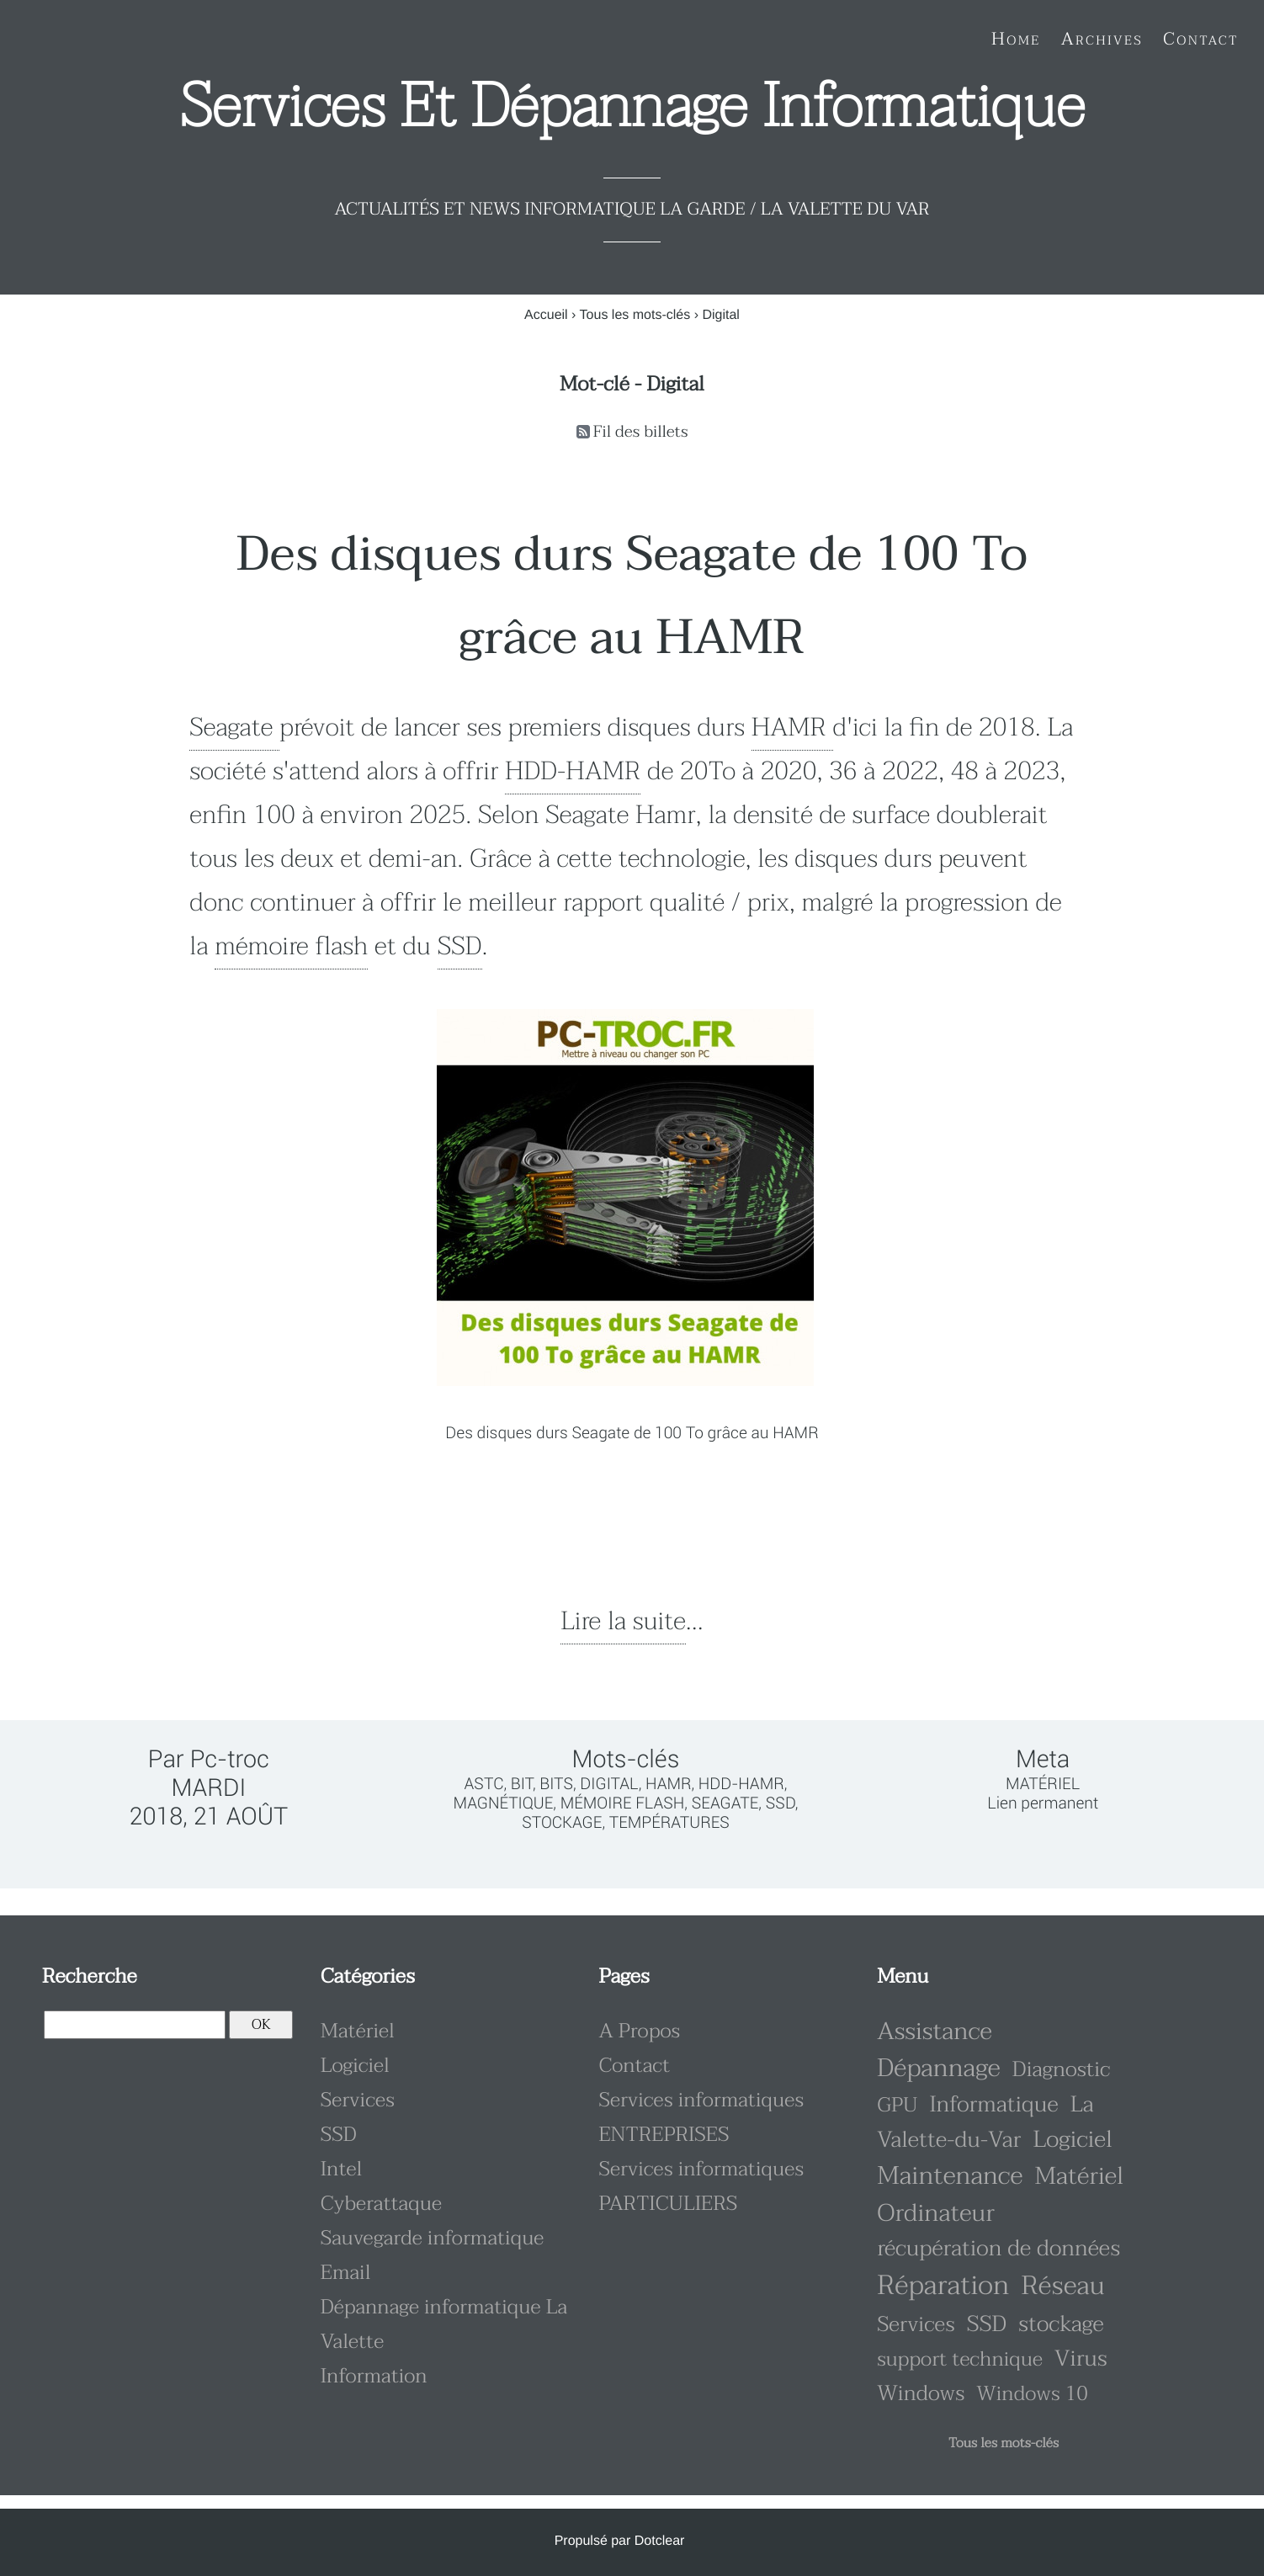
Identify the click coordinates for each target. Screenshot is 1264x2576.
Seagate (234, 728)
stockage (562, 1822)
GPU (897, 2105)
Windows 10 (1031, 2394)
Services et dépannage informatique (632, 107)
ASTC (484, 1783)
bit (522, 1783)
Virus (1080, 2359)
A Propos (639, 2031)
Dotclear (660, 2541)
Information (374, 2376)
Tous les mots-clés (635, 315)
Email (346, 2272)
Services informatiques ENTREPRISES (701, 2117)
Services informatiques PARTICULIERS (701, 2186)
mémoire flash (291, 947)
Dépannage (938, 2069)
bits (556, 1783)
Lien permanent (1042, 1803)
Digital (609, 1783)
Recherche (89, 1976)
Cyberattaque (381, 2203)
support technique (960, 2359)
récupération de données (998, 2249)
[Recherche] (135, 2024)
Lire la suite (623, 1622)
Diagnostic (1061, 2070)
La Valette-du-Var (985, 2122)
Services (358, 2100)
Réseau (1062, 2285)
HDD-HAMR (572, 772)
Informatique (993, 2105)
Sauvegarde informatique (432, 2238)
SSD (460, 947)
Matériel (1043, 1783)
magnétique (503, 1803)
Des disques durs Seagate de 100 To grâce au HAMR (632, 596)
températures (669, 1822)
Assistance (934, 2032)
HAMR (792, 728)
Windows (920, 2394)
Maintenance (949, 2176)
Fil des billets (640, 432)
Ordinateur (936, 2213)
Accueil (546, 315)
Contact (634, 2065)
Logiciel (355, 2065)
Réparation (943, 2286)
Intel (342, 2169)
